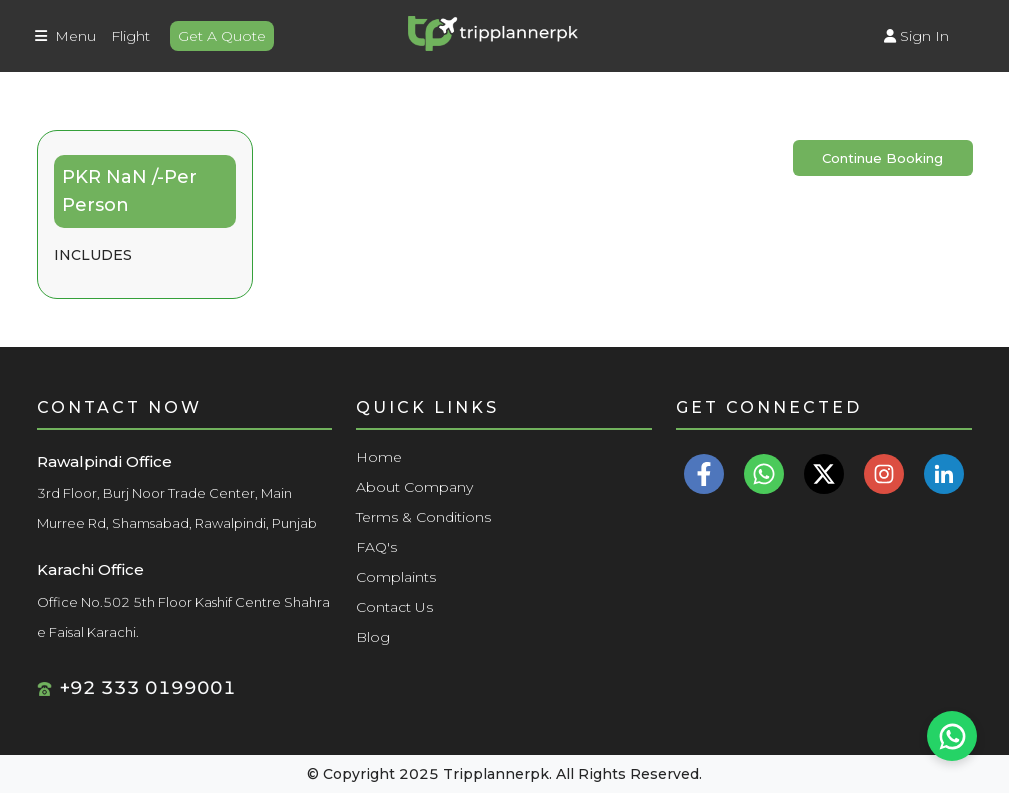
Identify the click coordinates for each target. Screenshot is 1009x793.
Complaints (396, 577)
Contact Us (394, 607)
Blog (373, 637)
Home (379, 457)
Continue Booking (882, 158)
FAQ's (376, 547)
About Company (414, 487)
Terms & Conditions (423, 517)
